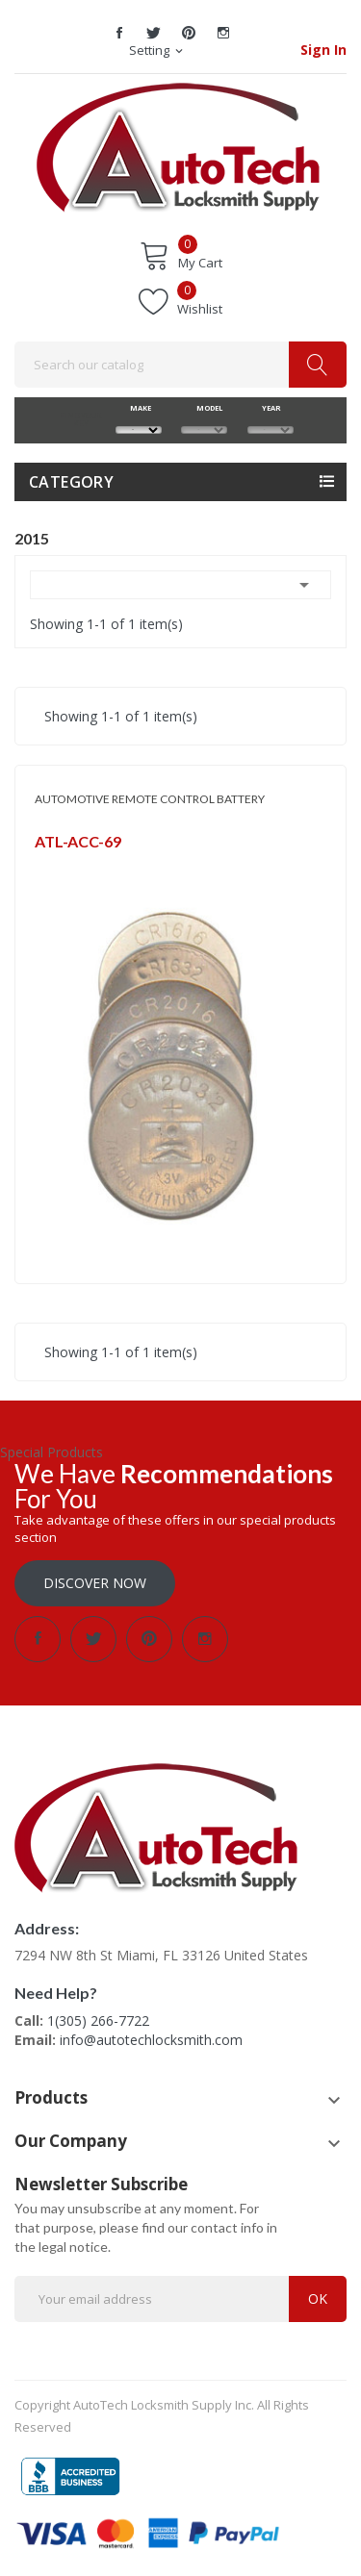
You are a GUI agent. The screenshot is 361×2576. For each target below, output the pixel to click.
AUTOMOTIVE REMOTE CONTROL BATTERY (150, 799)
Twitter (154, 32)
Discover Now (94, 1583)
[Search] (180, 364)
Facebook (119, 32)
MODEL (204, 408)
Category (71, 481)
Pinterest (188, 32)
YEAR (270, 408)
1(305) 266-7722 (98, 2020)
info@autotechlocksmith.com (151, 2040)
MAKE (138, 408)
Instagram (223, 32)
